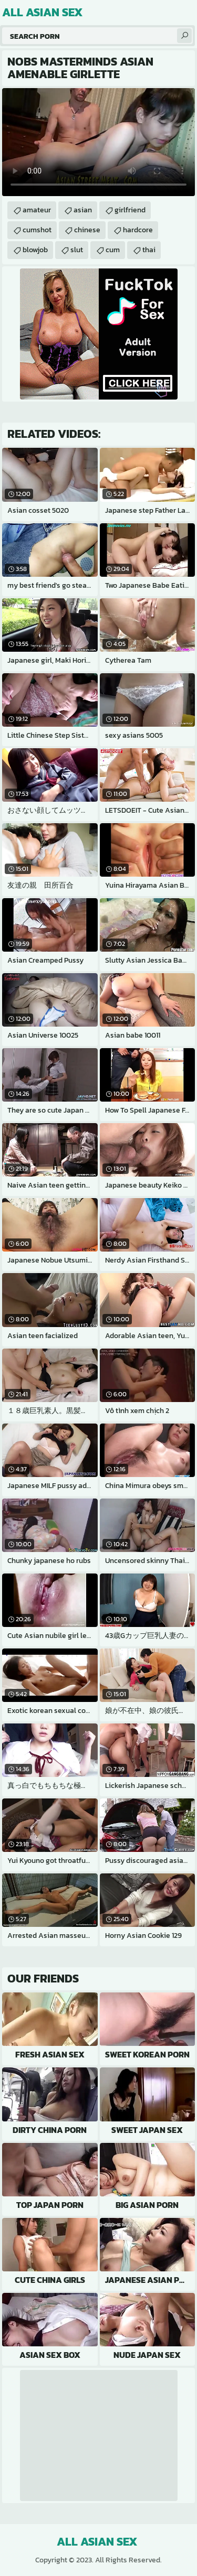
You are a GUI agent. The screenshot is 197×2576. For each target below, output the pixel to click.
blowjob (35, 249)
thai (148, 249)
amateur (37, 209)
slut (76, 249)
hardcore (138, 229)
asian (83, 209)
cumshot (37, 229)
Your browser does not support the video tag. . (98, 142)
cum (113, 249)
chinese (87, 229)
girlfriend (130, 209)
